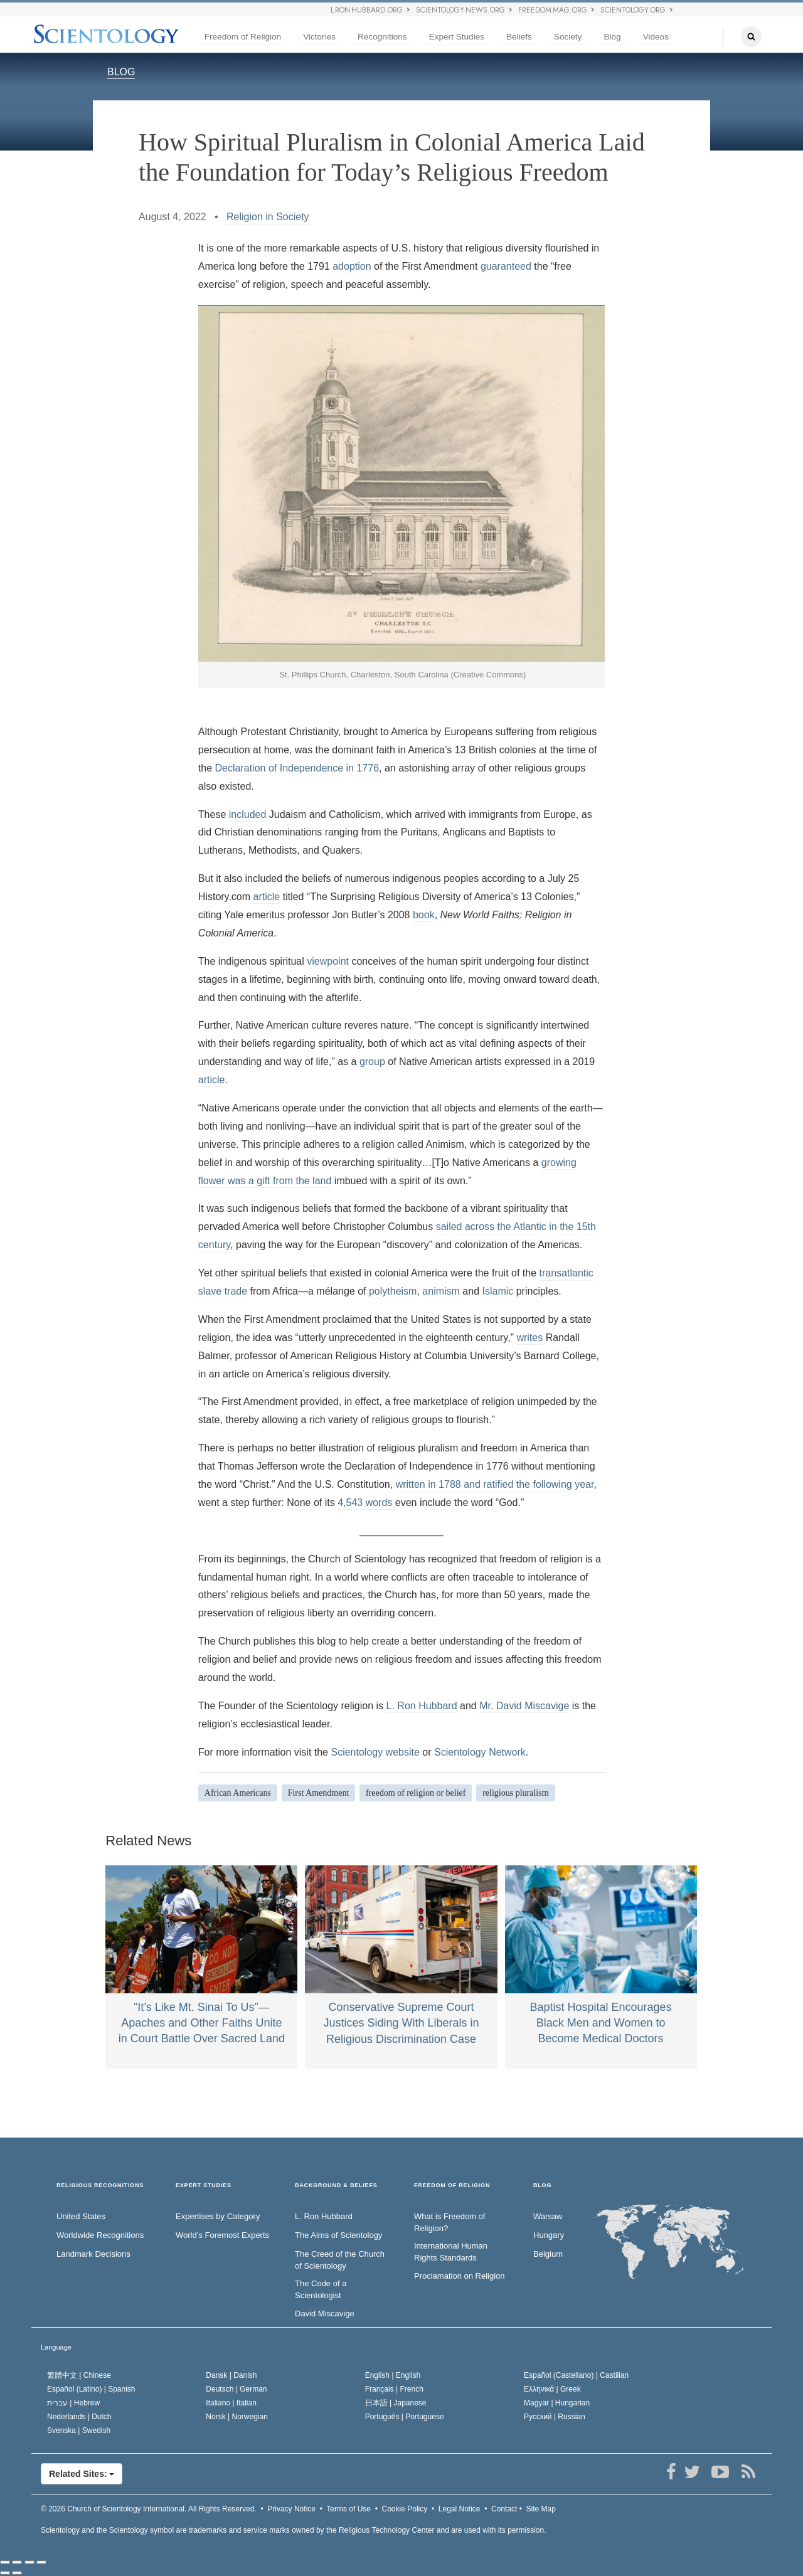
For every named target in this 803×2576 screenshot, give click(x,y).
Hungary (548, 2235)
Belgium (548, 2254)
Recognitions (382, 36)
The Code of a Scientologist (320, 2289)
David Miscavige (324, 2313)
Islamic (497, 1291)
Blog (612, 36)
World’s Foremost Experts (222, 2235)
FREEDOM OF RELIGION (452, 2185)
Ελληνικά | (552, 2389)
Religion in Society (267, 216)
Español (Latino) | (91, 2389)
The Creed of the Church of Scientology (340, 2260)
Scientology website (375, 1752)
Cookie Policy (405, 2508)
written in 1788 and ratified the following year (495, 1484)
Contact (504, 2508)
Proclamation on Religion (459, 2276)
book (424, 914)
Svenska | (78, 2430)
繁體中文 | (79, 2375)
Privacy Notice (291, 2508)
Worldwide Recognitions (100, 2235)
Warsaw (547, 2216)
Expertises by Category (218, 2216)
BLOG (121, 71)
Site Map (541, 2508)
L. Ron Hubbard (421, 1705)
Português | (404, 2416)
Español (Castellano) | (576, 2375)
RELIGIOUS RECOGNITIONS (100, 2185)
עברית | (73, 2402)
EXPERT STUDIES (203, 2185)
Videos (656, 36)
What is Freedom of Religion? (449, 2222)
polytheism (393, 1291)
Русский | (554, 2416)
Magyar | (557, 2402)
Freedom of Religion (243, 36)
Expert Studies (456, 36)
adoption (351, 266)
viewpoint (328, 961)
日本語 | (396, 2402)
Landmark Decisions (93, 2254)
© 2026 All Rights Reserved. (149, 2508)
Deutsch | (236, 2389)
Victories (319, 36)
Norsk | (237, 2416)
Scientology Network (480, 1752)
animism (441, 1291)
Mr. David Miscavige (524, 1705)
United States (80, 2216)
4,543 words (365, 1502)
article (266, 896)
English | (393, 2375)
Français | (394, 2389)
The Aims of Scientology (338, 2235)
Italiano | (231, 2402)
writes (529, 1337)
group (372, 1061)
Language (56, 2347)
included (248, 814)
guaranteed (506, 266)
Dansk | (231, 2375)
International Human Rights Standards (450, 2251)
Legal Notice (460, 2508)
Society (568, 36)
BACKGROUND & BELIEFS (336, 2185)
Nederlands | (79, 2416)
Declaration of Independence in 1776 (297, 768)
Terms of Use (348, 2508)
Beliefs (519, 36)
